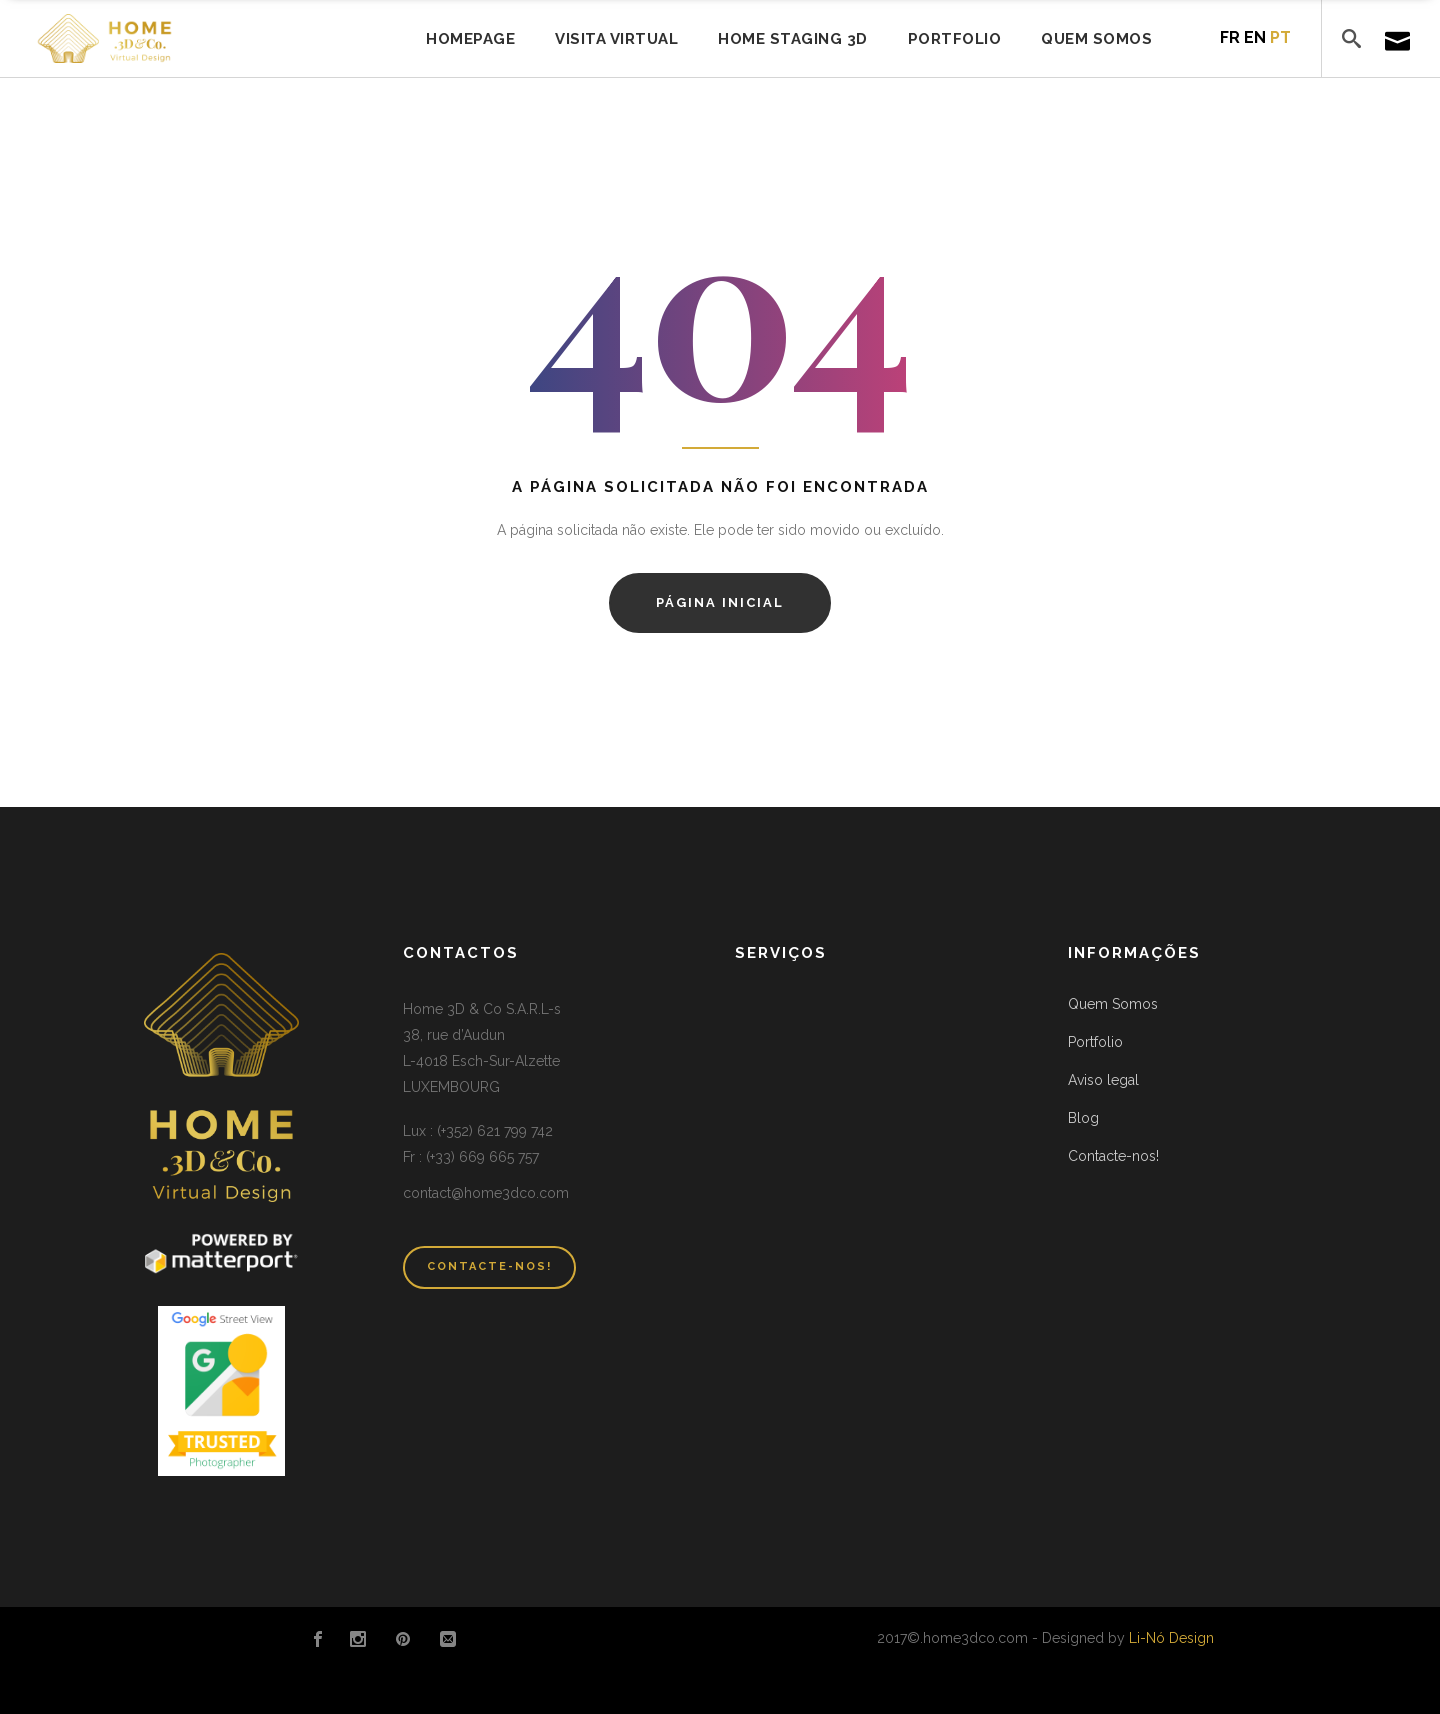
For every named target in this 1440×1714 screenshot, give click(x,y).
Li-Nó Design (1171, 1638)
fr (1230, 37)
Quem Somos (1113, 1004)
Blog (1083, 1118)
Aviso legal (1103, 1080)
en (1255, 37)
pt (1280, 37)
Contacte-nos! (1113, 1156)
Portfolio (1095, 1042)
